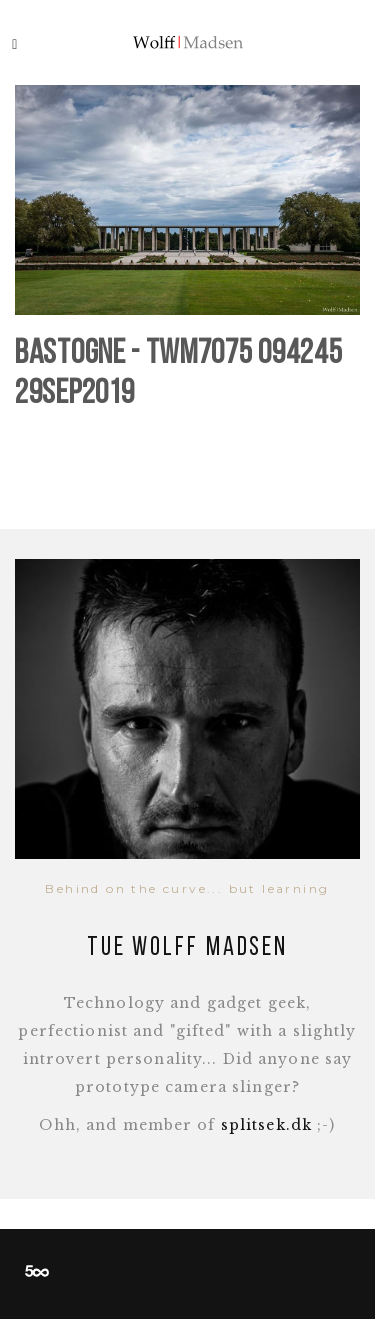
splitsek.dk (266, 1125)
